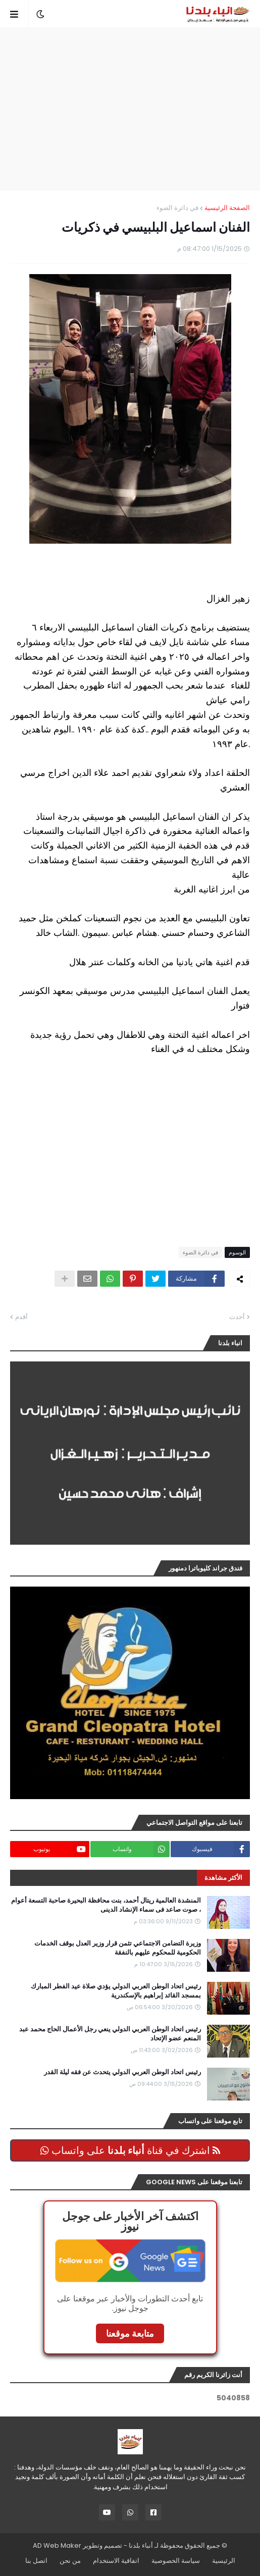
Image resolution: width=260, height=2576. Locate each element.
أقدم (21, 1317)
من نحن (70, 2560)
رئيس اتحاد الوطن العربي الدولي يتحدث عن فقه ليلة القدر (122, 2072)
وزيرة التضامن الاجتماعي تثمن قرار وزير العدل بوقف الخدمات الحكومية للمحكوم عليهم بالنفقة (117, 1948)
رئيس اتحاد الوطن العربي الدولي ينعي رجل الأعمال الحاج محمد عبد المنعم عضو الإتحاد (110, 2034)
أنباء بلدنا (141, 2545)
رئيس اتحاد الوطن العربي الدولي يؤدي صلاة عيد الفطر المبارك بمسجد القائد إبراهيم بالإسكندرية (116, 1991)
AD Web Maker (57, 2545)
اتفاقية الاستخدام (116, 2560)
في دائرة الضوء (177, 208)
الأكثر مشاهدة (223, 1877)
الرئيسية (223, 2560)
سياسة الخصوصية (175, 2560)
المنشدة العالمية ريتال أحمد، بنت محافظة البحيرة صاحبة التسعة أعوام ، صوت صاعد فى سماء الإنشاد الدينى (106, 1905)
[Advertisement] (125, 109)
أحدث (237, 1317)
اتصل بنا (36, 2560)
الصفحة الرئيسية (227, 208)
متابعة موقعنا (130, 2333)
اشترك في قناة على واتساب (130, 2150)
